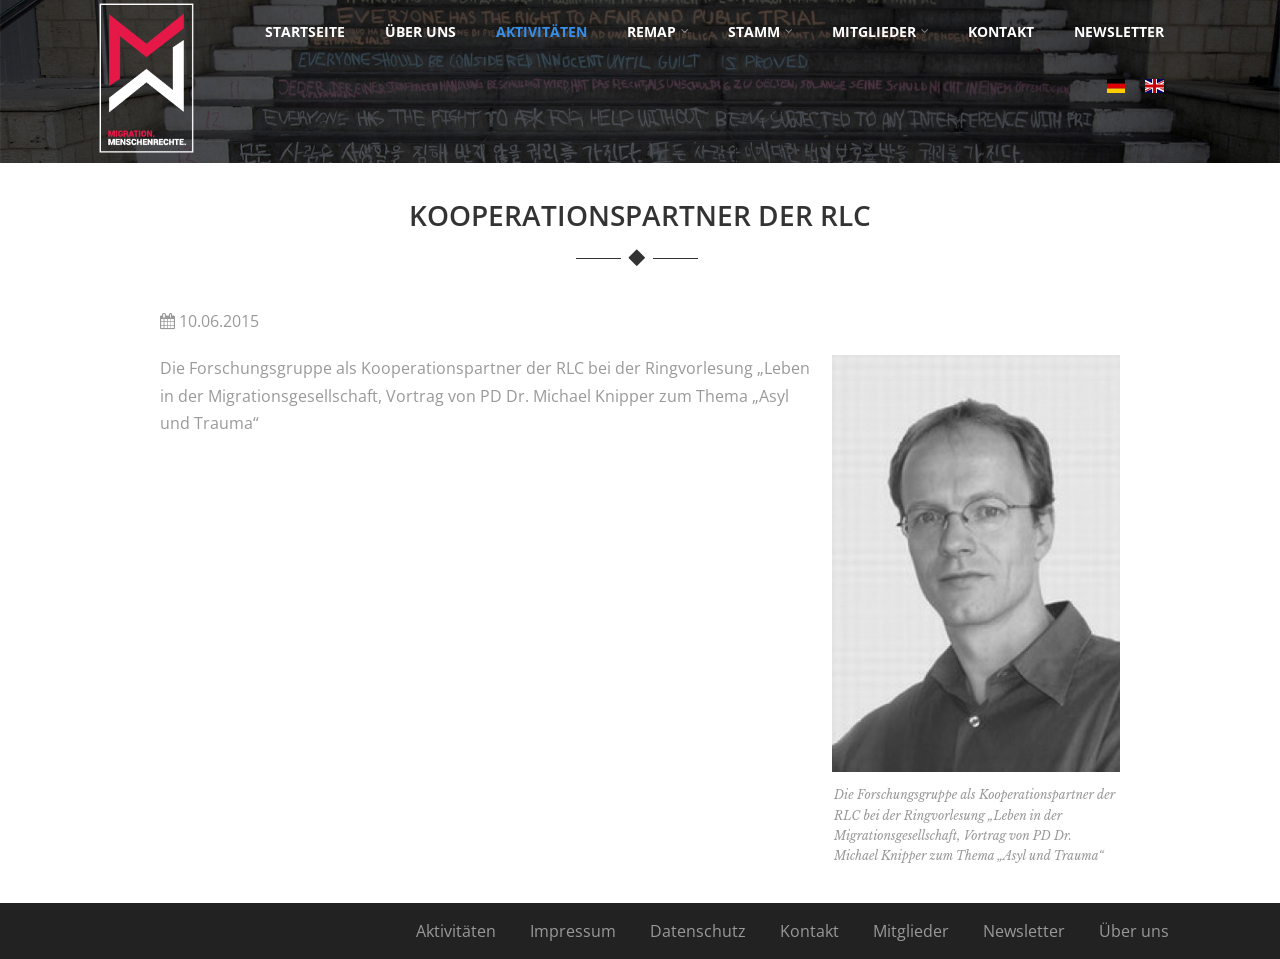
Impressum (573, 931)
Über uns (1134, 931)
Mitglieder (911, 931)
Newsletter (1024, 931)
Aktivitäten (456, 931)
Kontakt (809, 931)
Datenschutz (698, 931)
